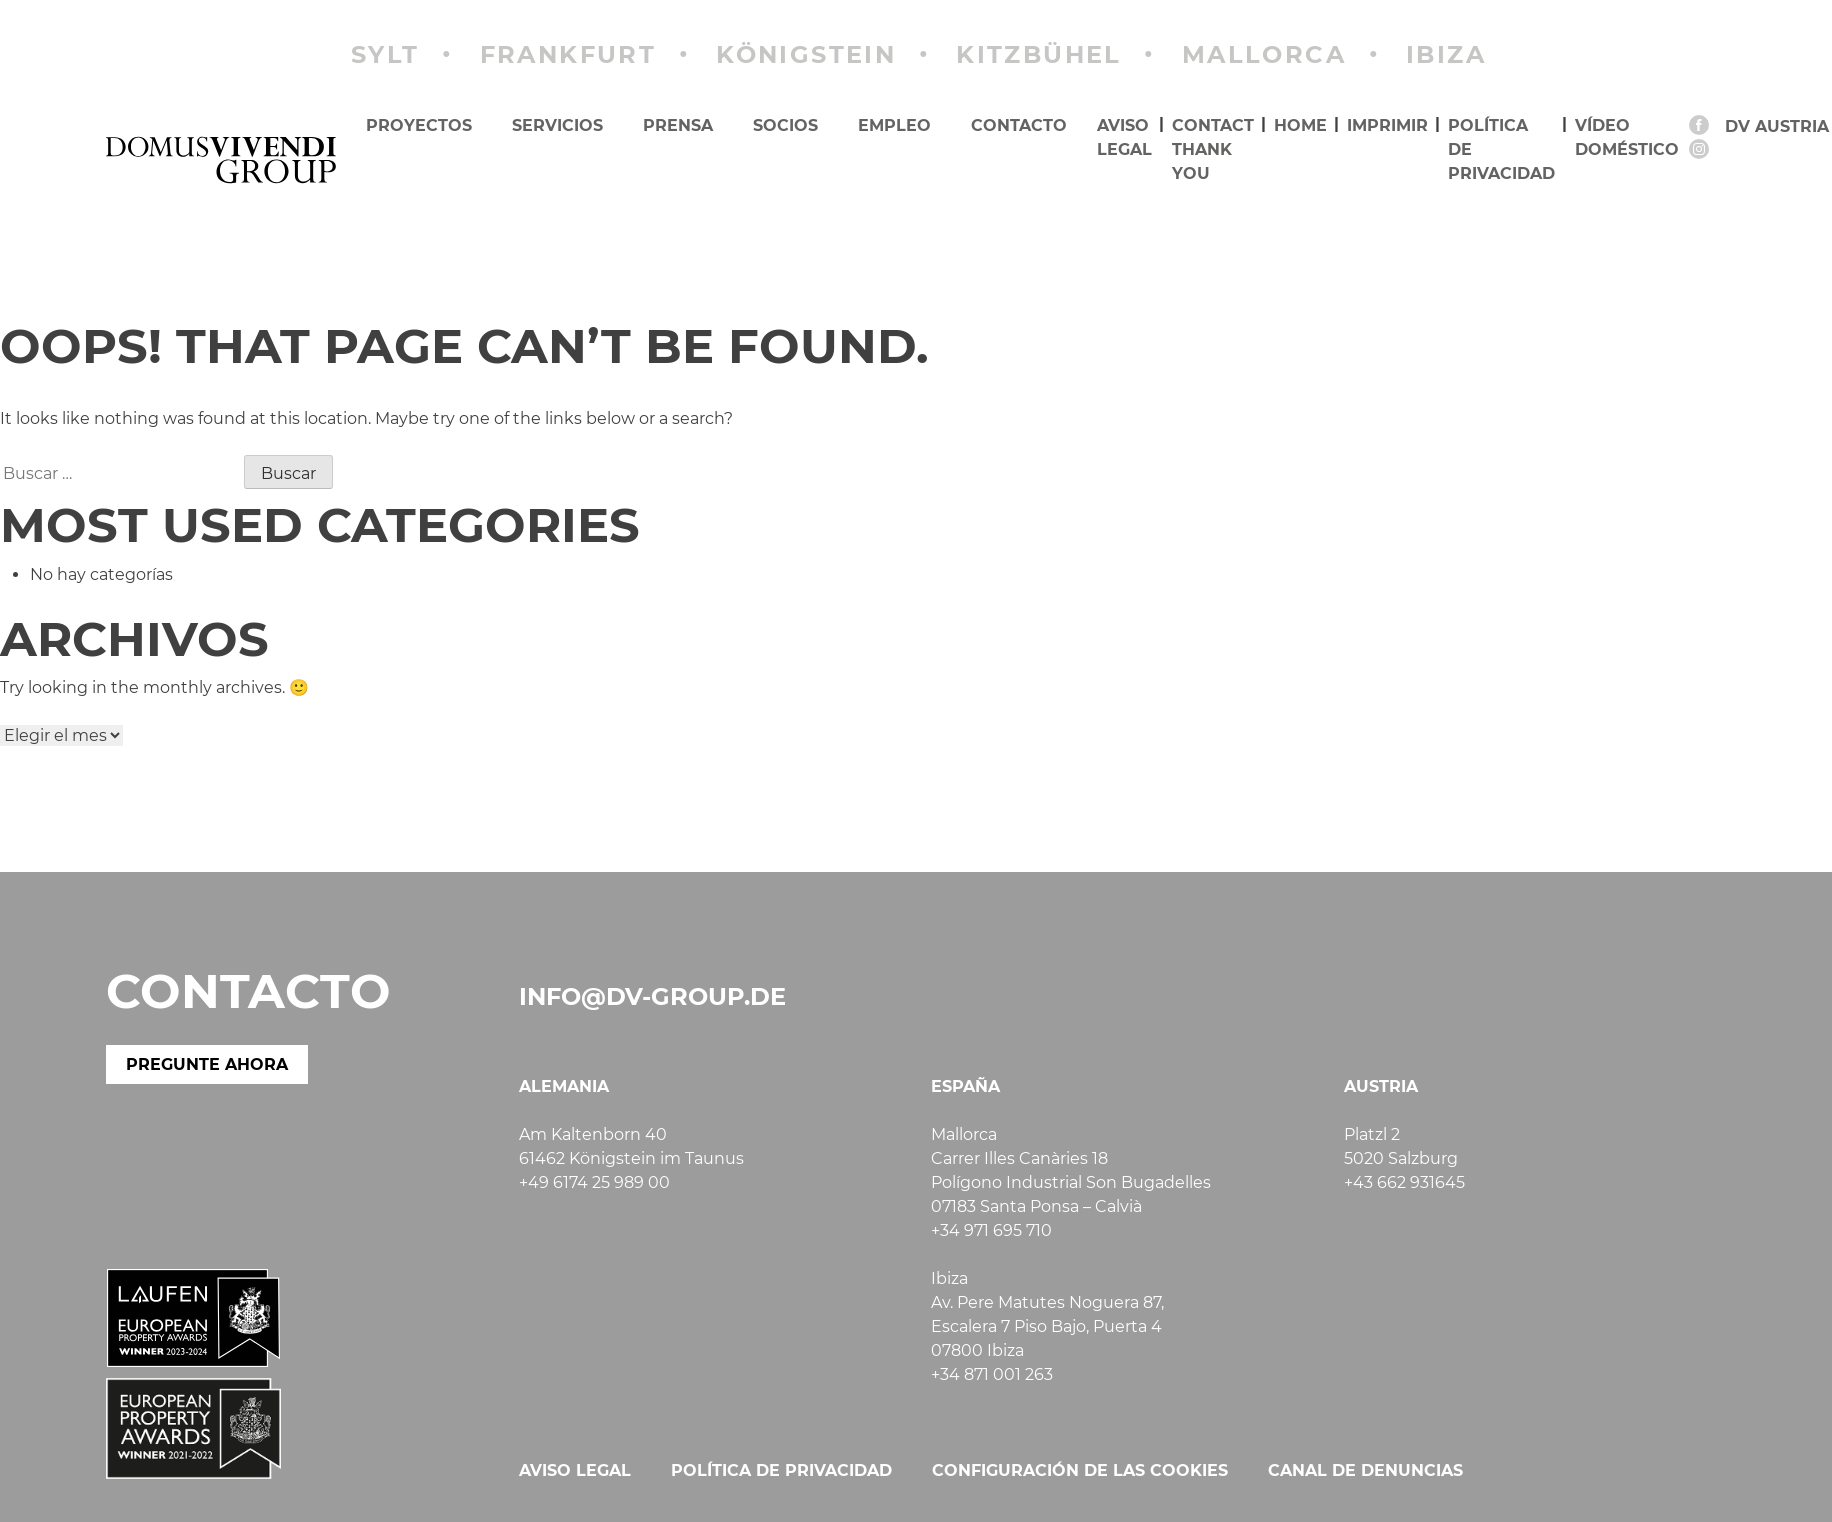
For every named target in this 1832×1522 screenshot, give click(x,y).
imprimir (1387, 125)
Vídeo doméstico (1627, 137)
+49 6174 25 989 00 (594, 1182)
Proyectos (419, 125)
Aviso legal (1124, 137)
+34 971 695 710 (991, 1230)
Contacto (1019, 125)
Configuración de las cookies (1080, 1470)
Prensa (678, 125)
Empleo (894, 125)
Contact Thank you (1213, 149)
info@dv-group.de (652, 996)
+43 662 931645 (1404, 1182)
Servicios (557, 125)
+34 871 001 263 (992, 1374)
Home (1300, 125)
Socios (785, 125)
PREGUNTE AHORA (207, 1064)
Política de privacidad (1501, 149)
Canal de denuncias (1365, 1470)
